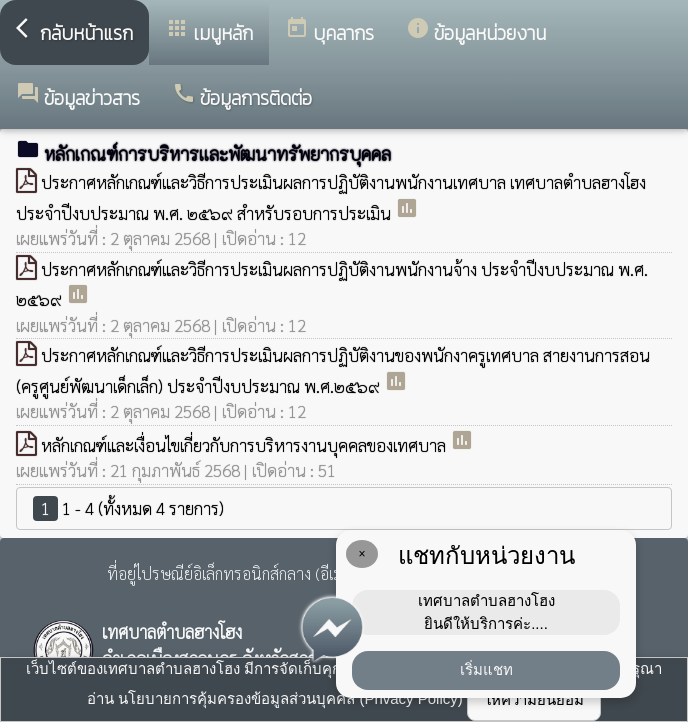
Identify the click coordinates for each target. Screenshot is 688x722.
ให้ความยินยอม (534, 699)
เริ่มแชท (486, 669)
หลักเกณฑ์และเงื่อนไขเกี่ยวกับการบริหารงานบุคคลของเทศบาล (245, 445)
